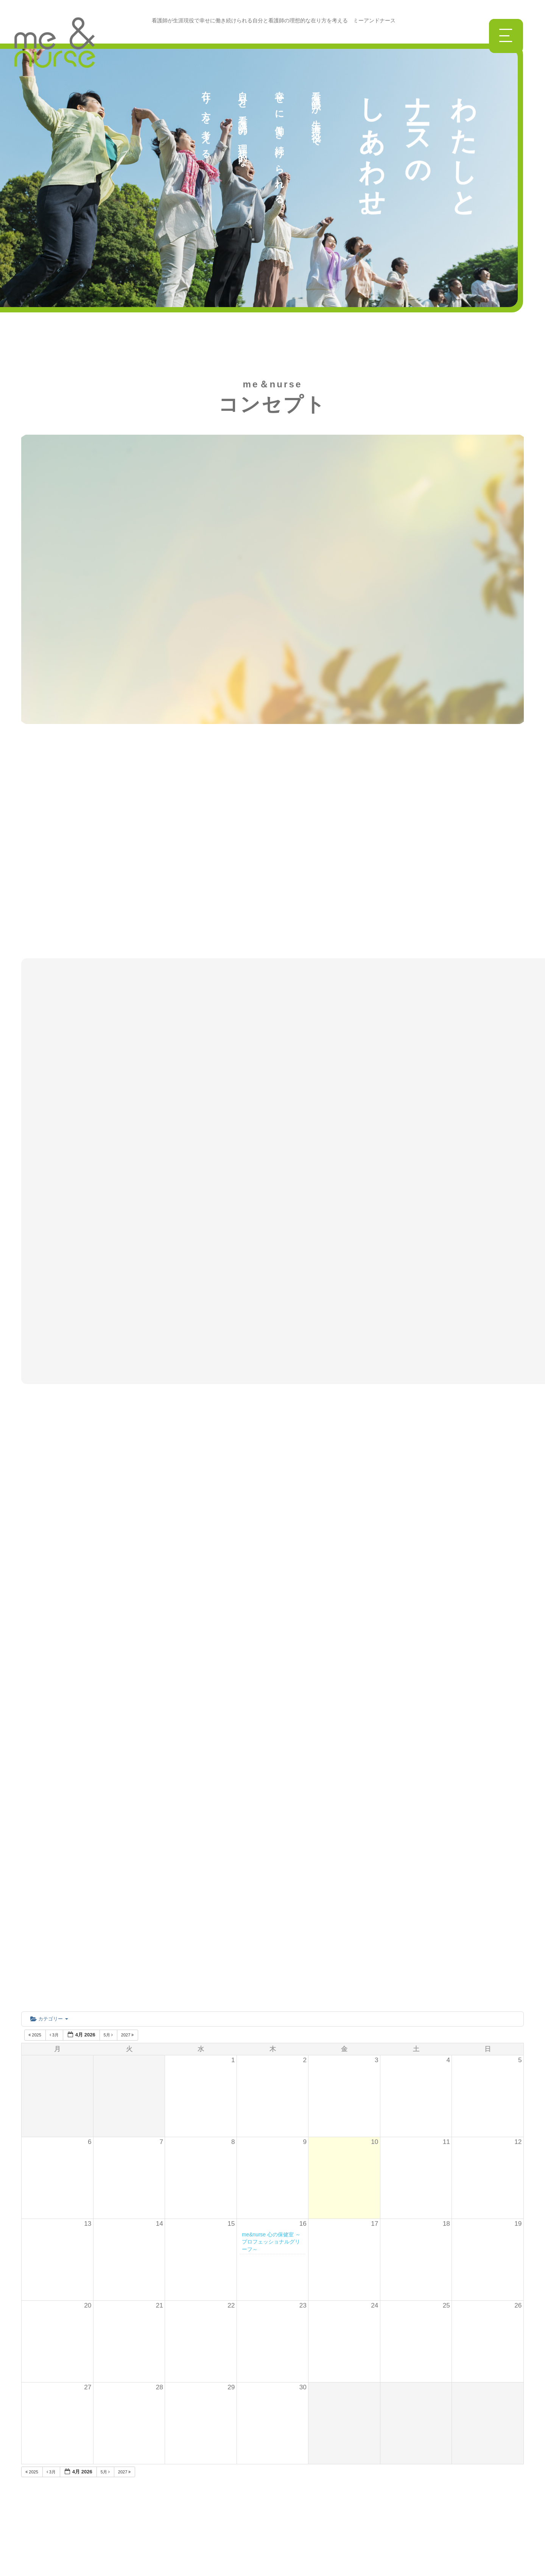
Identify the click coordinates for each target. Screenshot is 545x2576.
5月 (109, 1672)
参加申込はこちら (348, 2491)
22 (231, 1942)
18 (446, 1861)
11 (446, 1779)
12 (518, 1779)
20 (87, 1942)
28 (159, 2024)
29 (231, 2024)
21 (159, 1942)
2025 (35, 1672)
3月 (55, 1672)
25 (446, 1942)
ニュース (125, 2421)
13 (87, 1861)
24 (374, 1942)
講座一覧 (125, 2439)
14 (159, 1861)
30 (303, 2024)
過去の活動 (128, 2515)
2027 (128, 1672)
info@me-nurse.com (366, 2445)
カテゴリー (49, 1656)
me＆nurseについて (140, 2402)
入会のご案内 (131, 2496)
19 (518, 1861)
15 (231, 1861)
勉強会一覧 (128, 2458)
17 (374, 1861)
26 (518, 1942)
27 (87, 2024)
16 (303, 1861)
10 (374, 1779)
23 (303, 1942)
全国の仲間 (128, 2477)
